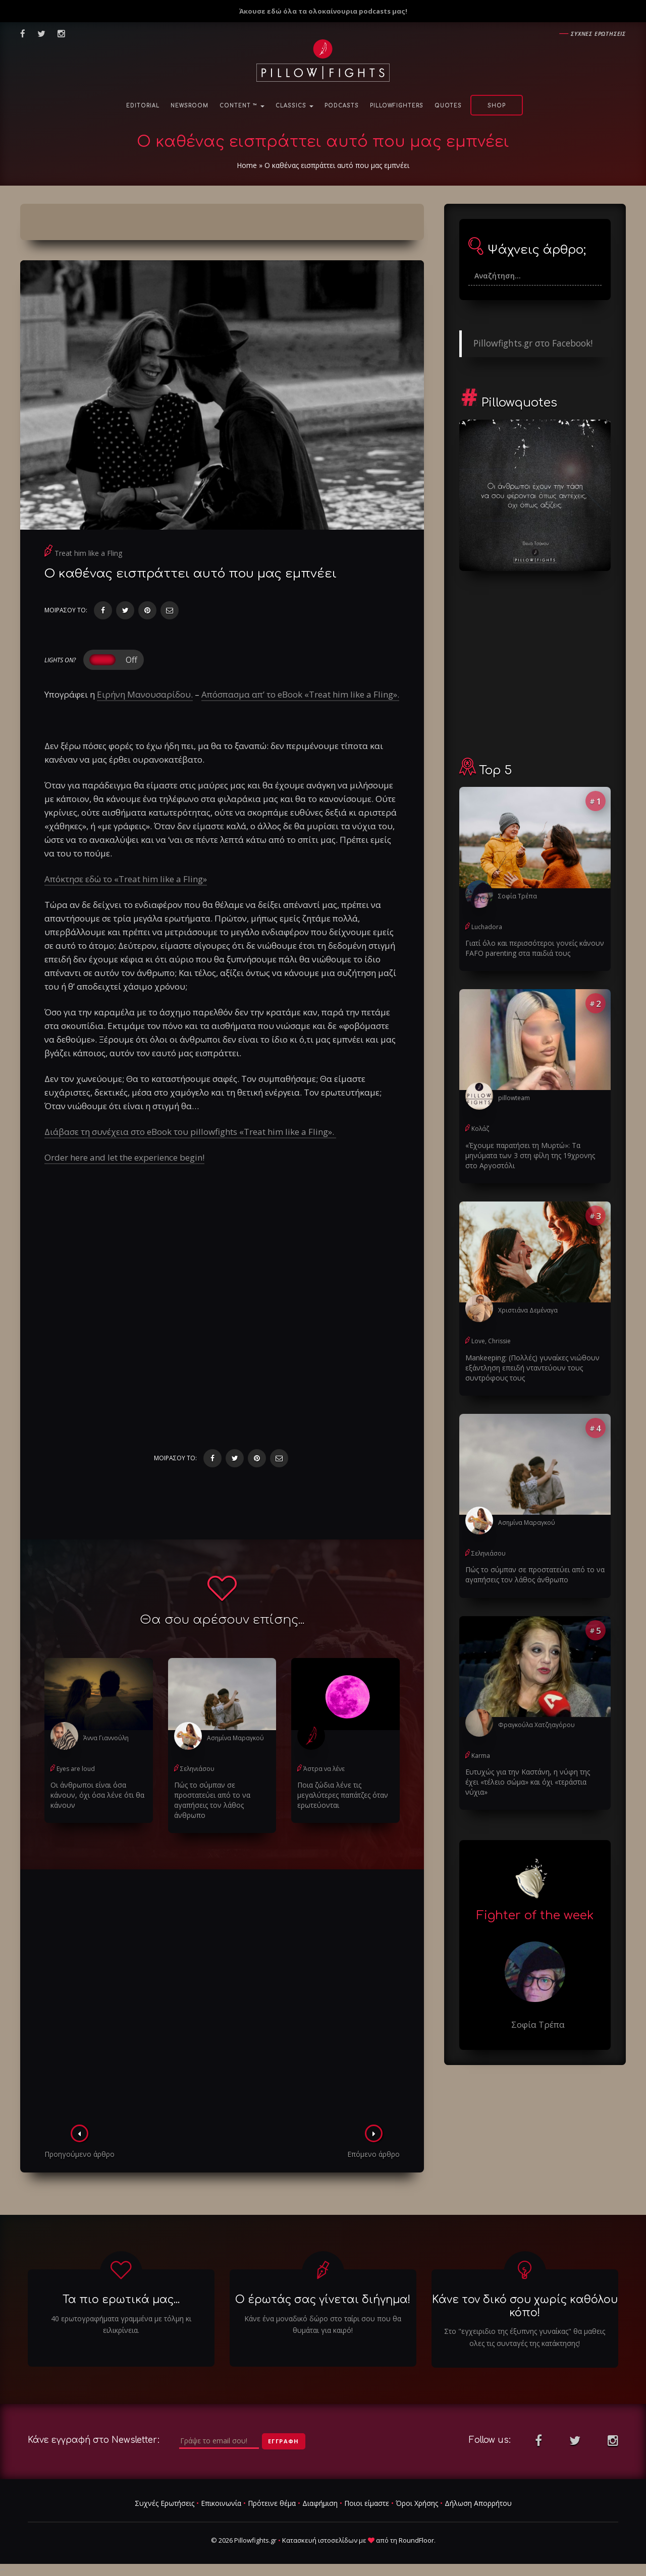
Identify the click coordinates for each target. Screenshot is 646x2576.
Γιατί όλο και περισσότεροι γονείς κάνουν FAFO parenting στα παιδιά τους (534, 948)
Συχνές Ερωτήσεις (164, 2503)
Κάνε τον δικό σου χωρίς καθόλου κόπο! (525, 2306)
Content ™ (242, 105)
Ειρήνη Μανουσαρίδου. (145, 694)
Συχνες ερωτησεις (598, 33)
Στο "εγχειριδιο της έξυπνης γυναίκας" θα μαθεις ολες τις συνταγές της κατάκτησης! (524, 2337)
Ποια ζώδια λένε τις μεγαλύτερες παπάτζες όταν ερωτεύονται (342, 1795)
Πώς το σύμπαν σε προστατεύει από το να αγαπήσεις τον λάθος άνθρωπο (212, 1800)
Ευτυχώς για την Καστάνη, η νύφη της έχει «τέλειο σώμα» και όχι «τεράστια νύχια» (527, 1782)
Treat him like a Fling (88, 553)
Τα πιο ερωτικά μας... (121, 2300)
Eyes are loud (76, 1768)
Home (247, 165)
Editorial (142, 105)
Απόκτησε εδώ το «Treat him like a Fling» (125, 879)
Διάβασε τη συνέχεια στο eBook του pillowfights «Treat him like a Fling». (190, 1131)
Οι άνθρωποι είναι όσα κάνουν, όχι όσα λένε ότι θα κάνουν (97, 1795)
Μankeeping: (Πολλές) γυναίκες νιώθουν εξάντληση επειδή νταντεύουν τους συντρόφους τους (532, 1368)
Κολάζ (480, 1128)
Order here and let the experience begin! (124, 1157)
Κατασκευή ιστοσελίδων (319, 2540)
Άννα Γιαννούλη (106, 1738)
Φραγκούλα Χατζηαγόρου (536, 1725)
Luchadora (486, 927)
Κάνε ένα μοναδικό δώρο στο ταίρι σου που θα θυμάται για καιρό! (322, 2324)
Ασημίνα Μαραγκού (235, 1738)
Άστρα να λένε (324, 1768)
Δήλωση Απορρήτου (478, 2503)
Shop (497, 105)
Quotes (448, 105)
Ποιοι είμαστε (366, 2503)
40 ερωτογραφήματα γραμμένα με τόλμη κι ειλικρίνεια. (121, 2324)
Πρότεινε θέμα (272, 2503)
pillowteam (514, 1098)
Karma (480, 1755)
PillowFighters (396, 105)
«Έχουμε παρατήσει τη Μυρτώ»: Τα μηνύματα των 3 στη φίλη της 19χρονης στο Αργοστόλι (530, 1155)
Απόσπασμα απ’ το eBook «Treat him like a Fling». (300, 694)
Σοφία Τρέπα (517, 896)
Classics (294, 105)
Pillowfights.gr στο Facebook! (533, 343)
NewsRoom (189, 105)
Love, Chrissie (491, 1341)
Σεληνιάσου (197, 1768)
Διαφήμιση (320, 2503)
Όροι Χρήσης (417, 2503)
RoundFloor (416, 2540)
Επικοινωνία (221, 2503)
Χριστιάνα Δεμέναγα (528, 1310)
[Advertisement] (222, 2000)
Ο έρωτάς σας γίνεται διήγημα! (322, 2300)
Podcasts (342, 105)
